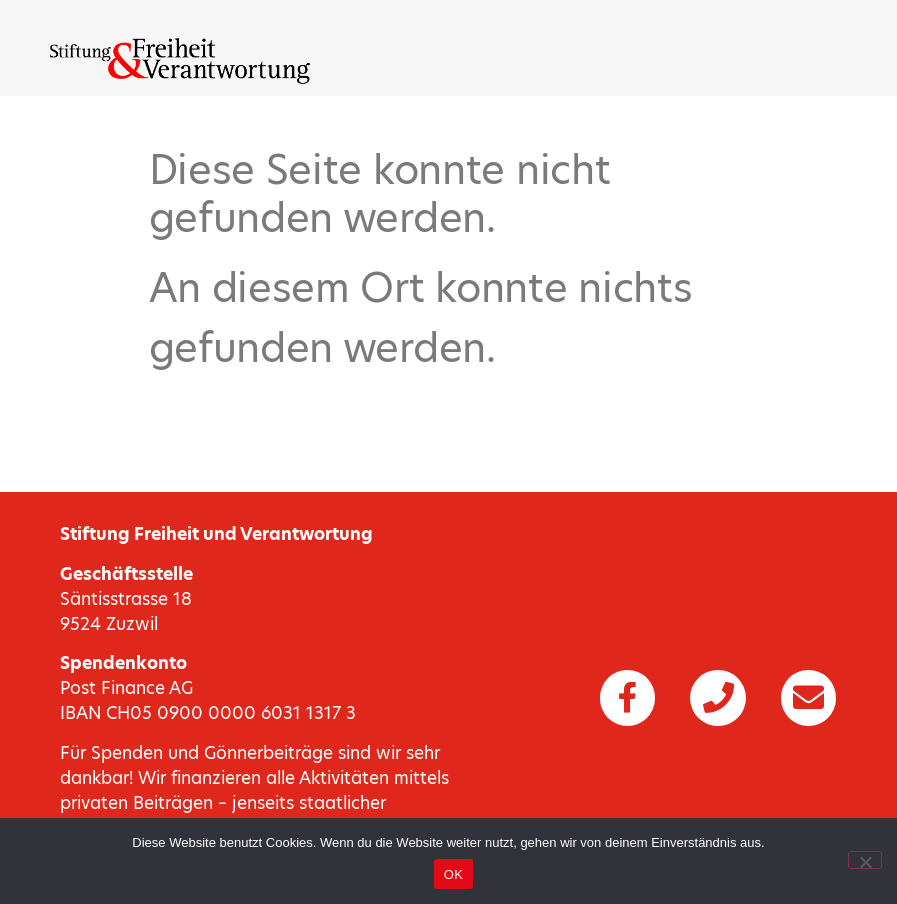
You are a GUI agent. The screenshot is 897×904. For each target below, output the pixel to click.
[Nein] (865, 860)
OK (453, 874)
